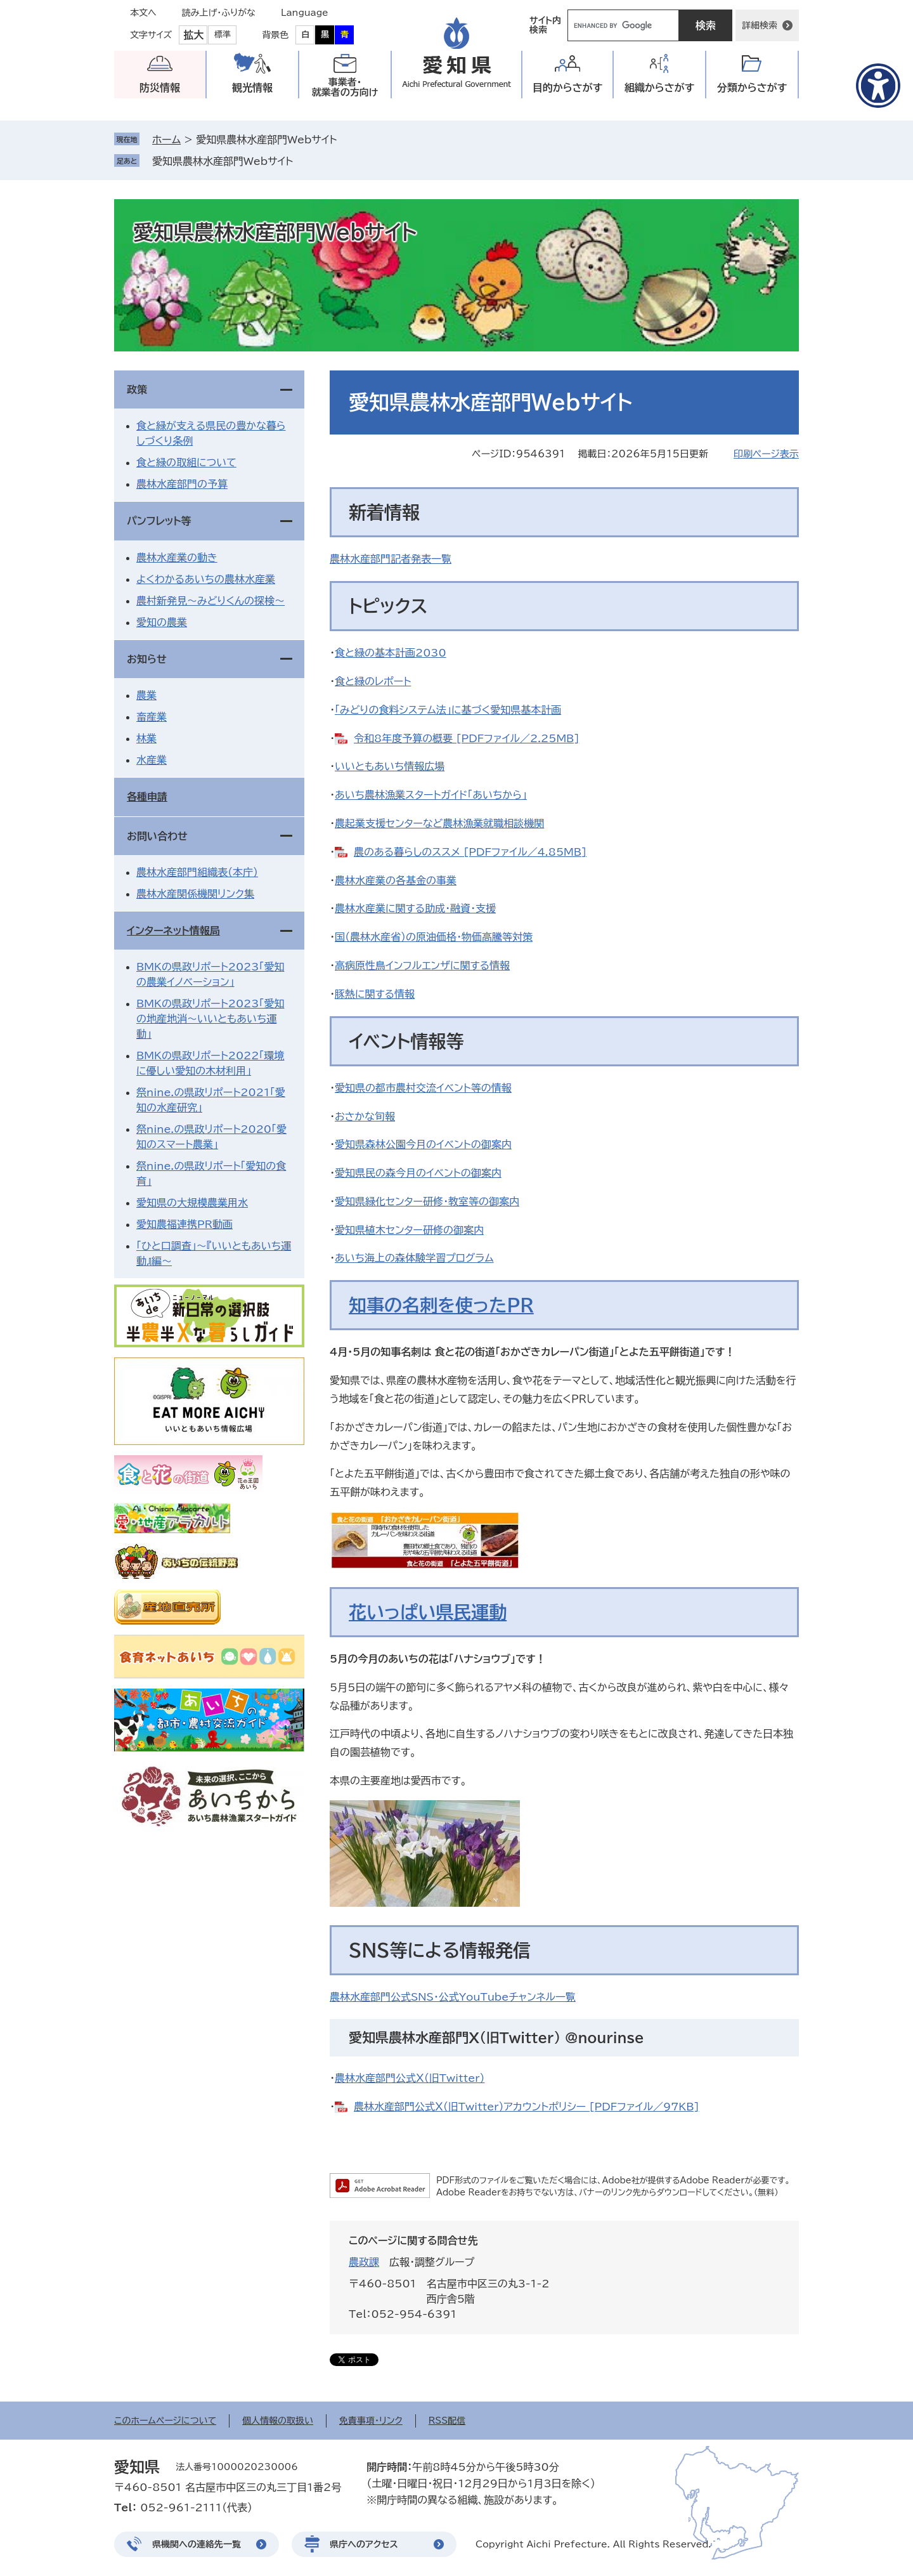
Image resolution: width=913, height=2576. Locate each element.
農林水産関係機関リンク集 (195, 894)
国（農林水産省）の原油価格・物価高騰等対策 (434, 937)
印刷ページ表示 (766, 454)
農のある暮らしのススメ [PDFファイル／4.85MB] (470, 852)
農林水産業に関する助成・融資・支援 (415, 908)
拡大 (193, 35)
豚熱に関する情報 (375, 994)
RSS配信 (447, 2420)
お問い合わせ (157, 836)
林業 (146, 738)
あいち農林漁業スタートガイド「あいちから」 (431, 795)
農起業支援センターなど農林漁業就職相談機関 (439, 823)
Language (304, 12)
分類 (752, 87)
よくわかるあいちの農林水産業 (205, 579)
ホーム (166, 139)
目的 (568, 87)
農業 (146, 695)
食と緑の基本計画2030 (390, 653)
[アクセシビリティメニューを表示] (878, 85)
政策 (137, 389)
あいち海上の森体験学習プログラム (414, 1258)
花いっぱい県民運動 (428, 1612)
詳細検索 (759, 25)
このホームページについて (165, 2420)
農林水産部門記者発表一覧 (390, 559)
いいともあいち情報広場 (389, 766)
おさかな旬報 (365, 1116)
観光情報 (252, 87)
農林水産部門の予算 (182, 484)
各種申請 (147, 797)
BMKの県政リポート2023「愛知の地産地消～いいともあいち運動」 (210, 1018)
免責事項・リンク (371, 2420)
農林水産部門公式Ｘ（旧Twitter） (409, 2078)
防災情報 (159, 87)
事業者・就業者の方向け (345, 87)
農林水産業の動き (176, 557)
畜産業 (151, 717)
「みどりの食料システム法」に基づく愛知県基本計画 (448, 710)
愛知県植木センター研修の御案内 (409, 1230)
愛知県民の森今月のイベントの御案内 (418, 1173)
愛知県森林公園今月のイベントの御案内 (423, 1144)
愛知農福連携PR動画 (184, 1224)
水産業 (151, 760)
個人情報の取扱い (277, 2420)
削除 (302, 161)
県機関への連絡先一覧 (196, 2544)
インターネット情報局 (173, 930)
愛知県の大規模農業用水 (192, 1203)
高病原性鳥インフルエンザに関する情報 (422, 965)
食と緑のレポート (373, 681)
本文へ (143, 12)
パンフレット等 (159, 521)
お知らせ (147, 659)
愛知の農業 (161, 622)
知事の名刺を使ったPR (441, 1305)
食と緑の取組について (186, 462)
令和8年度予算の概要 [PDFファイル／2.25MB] (466, 738)
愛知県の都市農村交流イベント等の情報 (423, 1088)
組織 (660, 87)
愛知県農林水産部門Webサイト (222, 161)
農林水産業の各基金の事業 (395, 880)
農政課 (364, 2262)
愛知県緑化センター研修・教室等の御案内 (427, 1201)
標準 (222, 34)
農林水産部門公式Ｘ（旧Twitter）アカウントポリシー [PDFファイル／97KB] (526, 2107)
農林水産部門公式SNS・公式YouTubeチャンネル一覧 (453, 1997)
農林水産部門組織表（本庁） (197, 872)
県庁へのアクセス (364, 2544)
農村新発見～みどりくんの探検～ (210, 601)
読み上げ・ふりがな (219, 12)
